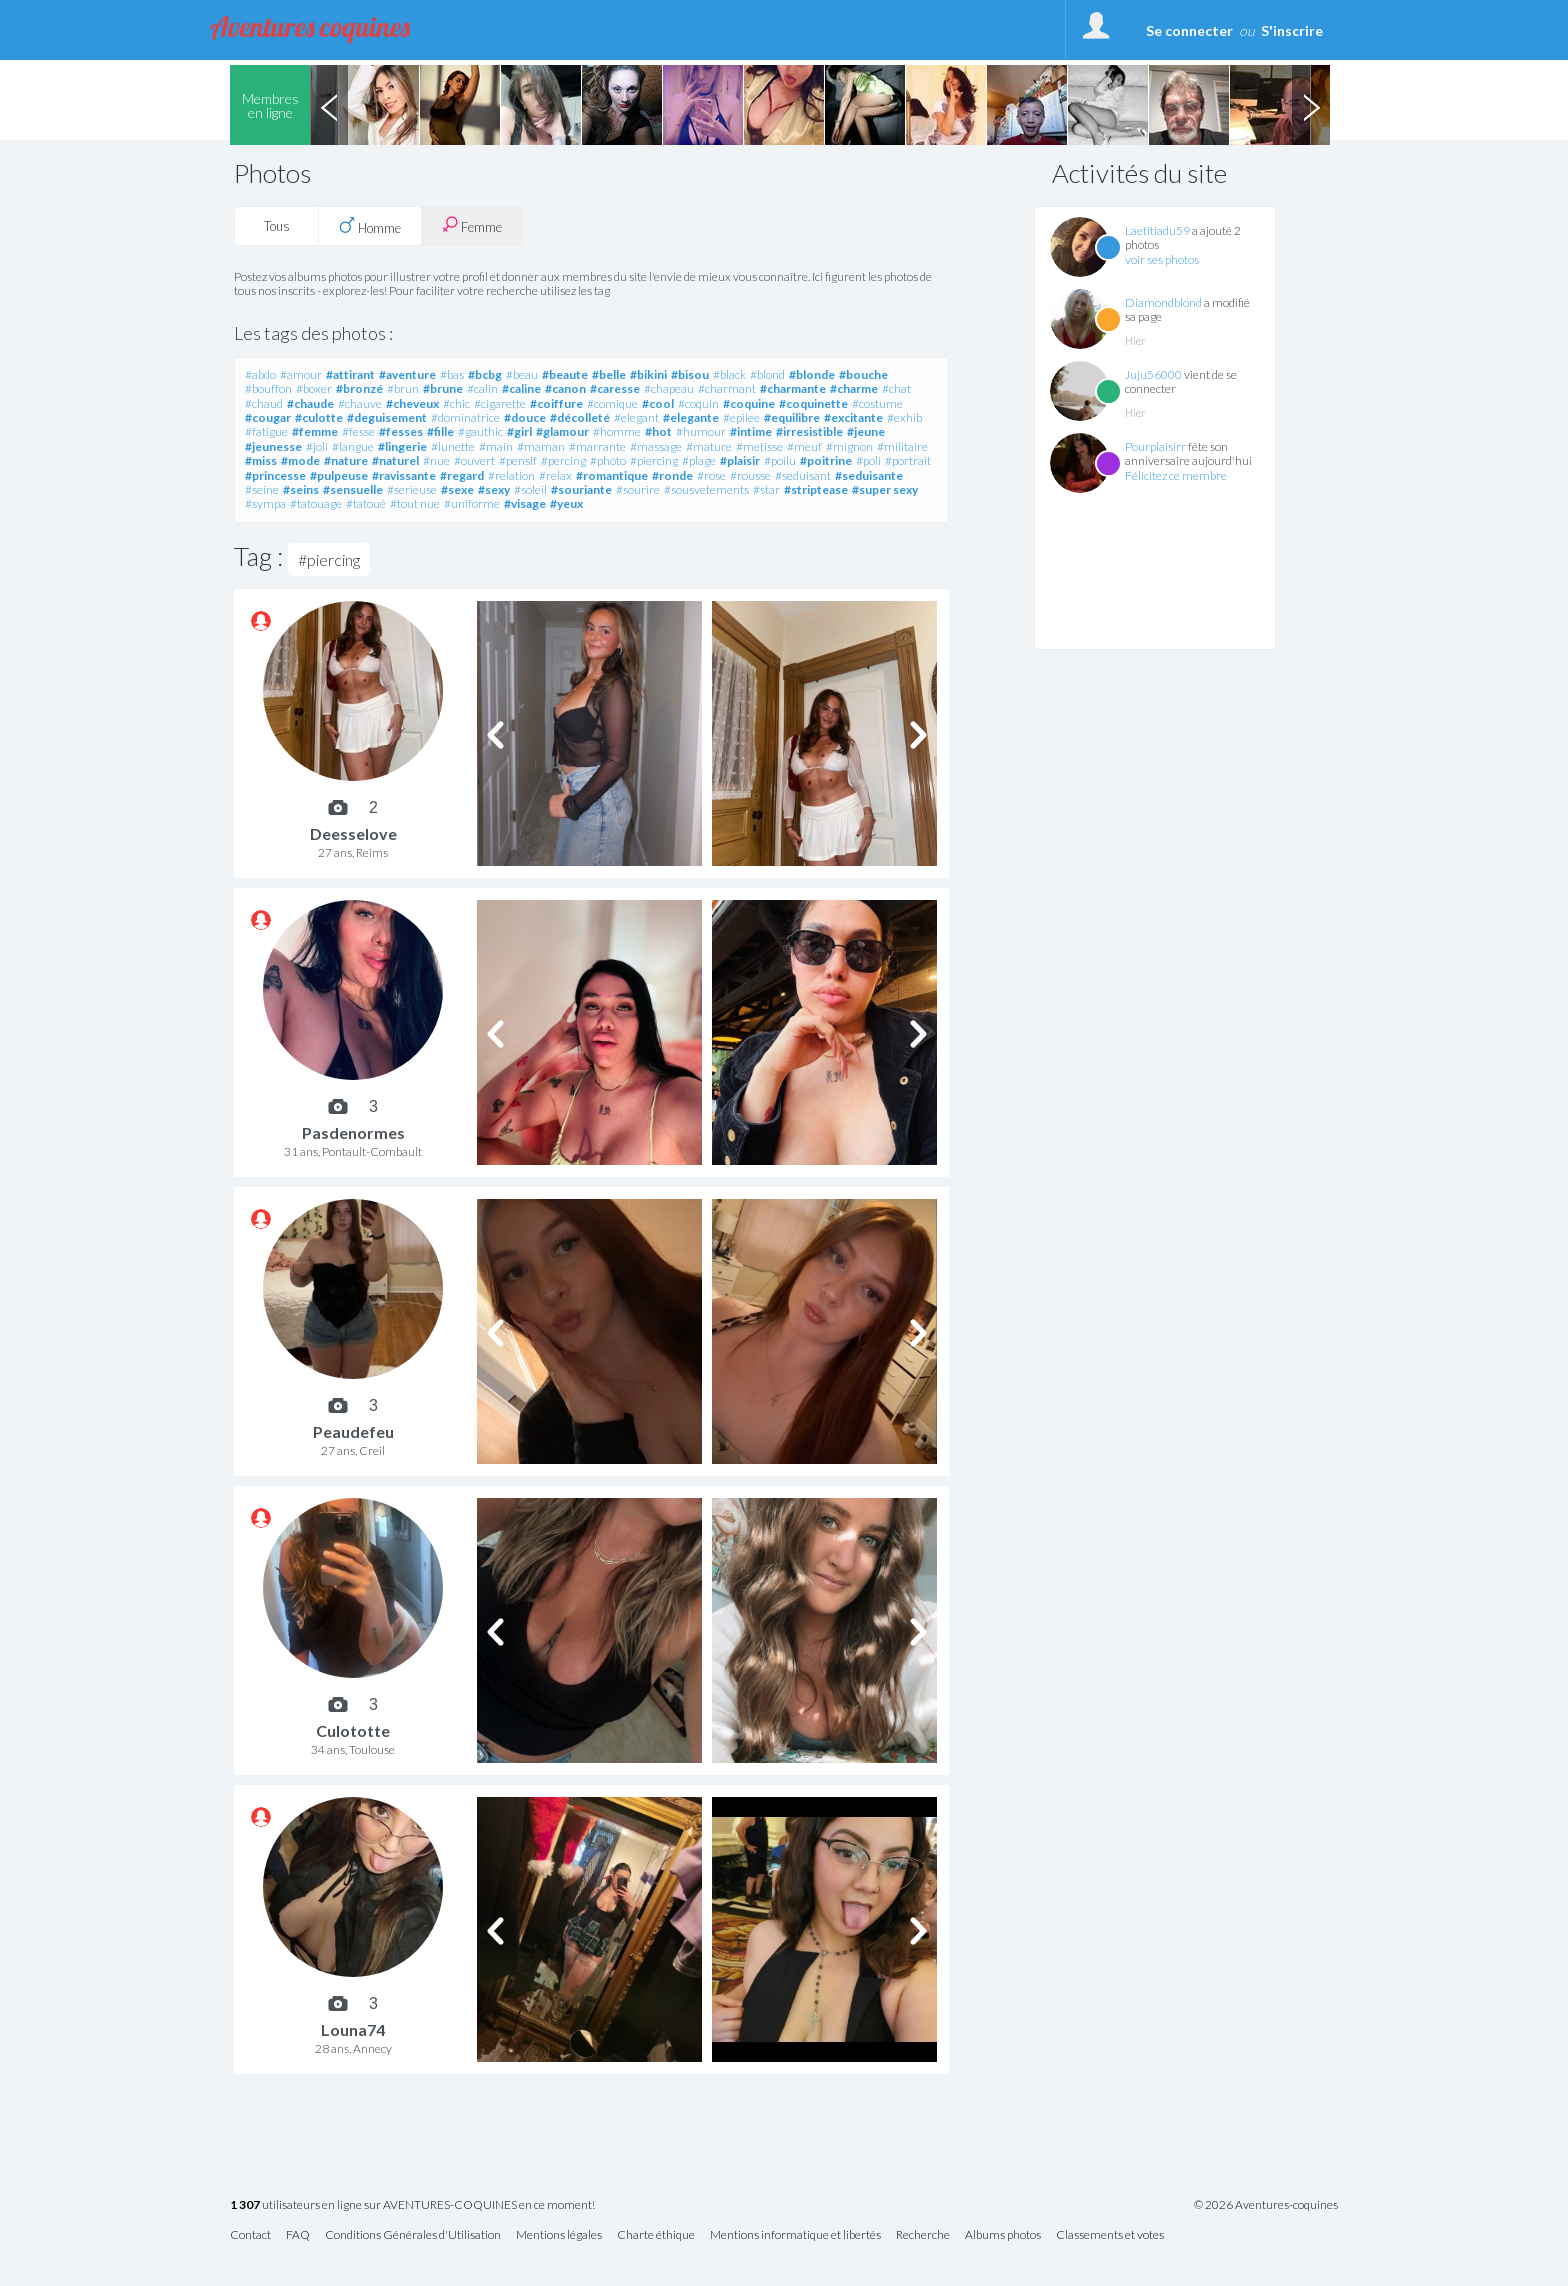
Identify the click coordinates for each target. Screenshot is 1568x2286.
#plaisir (740, 460)
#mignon (849, 446)
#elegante (691, 417)
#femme (315, 431)
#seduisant (803, 475)
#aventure (407, 374)
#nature (346, 460)
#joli (317, 446)
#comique (612, 403)
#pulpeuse (339, 475)
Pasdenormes (353, 1132)
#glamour (562, 431)
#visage (525, 503)
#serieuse (412, 489)
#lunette (453, 446)
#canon (565, 388)
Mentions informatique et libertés (795, 2235)
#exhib (904, 417)
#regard (462, 475)
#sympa (265, 503)
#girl (519, 431)
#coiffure (556, 403)
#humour (701, 431)
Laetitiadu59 (1157, 230)
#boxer (314, 388)
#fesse (358, 431)
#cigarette (500, 403)
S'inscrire (1292, 30)
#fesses (401, 431)
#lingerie (402, 446)
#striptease (816, 489)
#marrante (597, 446)
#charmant (727, 388)
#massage (656, 446)
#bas (452, 374)
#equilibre (792, 417)
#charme (854, 388)
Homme (370, 226)
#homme (617, 431)
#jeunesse (273, 446)
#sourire (638, 489)
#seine (262, 489)
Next (1311, 105)
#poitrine (826, 460)
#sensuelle (353, 489)
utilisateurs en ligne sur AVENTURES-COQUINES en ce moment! (412, 2205)
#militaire (902, 446)
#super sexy (885, 489)
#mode (300, 460)
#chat (896, 388)
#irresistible (809, 431)
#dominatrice (465, 417)
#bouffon (268, 388)
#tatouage (316, 503)
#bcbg (485, 374)
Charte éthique (656, 2235)
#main (496, 446)
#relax (555, 475)
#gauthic (480, 431)
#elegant (636, 417)
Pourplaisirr (1155, 446)
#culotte (319, 417)
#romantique (612, 475)
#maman (541, 446)
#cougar (268, 417)
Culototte (353, 1730)
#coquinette (813, 403)
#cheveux (412, 403)
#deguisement (387, 417)
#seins (301, 489)
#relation (511, 475)
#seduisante (869, 475)
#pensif (518, 460)
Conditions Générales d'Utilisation (413, 2235)
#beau (522, 374)
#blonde (812, 374)
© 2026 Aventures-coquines (1266, 2205)
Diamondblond (1163, 302)
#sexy (494, 489)
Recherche (923, 2235)
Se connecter (1189, 30)
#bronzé (359, 388)
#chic (456, 403)
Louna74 (353, 2029)
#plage (699, 460)
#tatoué (366, 503)
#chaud (264, 403)
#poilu (780, 460)
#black (729, 374)
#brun (403, 388)
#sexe (457, 489)
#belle (609, 374)
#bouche (863, 374)
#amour (301, 374)
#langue (353, 446)
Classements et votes (1110, 2235)
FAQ (298, 2235)
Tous (277, 226)
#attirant (350, 374)
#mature (709, 446)
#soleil (530, 489)
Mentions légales (559, 2235)
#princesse (275, 475)
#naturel (395, 460)
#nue (436, 460)
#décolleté (580, 417)
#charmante (793, 388)
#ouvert (474, 460)
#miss (261, 460)
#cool (658, 403)
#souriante (581, 489)
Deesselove (353, 833)
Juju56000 (1153, 374)
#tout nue (415, 503)
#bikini (648, 374)
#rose (711, 475)
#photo (608, 460)
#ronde (672, 475)
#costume (877, 403)
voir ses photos (1162, 259)
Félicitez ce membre (1176, 475)
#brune (443, 388)
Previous (329, 105)
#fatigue (266, 431)
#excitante (853, 417)
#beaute (565, 374)
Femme (472, 225)
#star (766, 489)
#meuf (804, 446)
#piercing (654, 460)
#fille (440, 431)
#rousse (750, 475)
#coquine (749, 403)
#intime (751, 431)
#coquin (698, 403)
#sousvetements (706, 489)
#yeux (566, 503)
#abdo (260, 374)
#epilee (741, 417)
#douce (525, 417)
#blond (767, 374)
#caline (521, 388)
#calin (482, 388)
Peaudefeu (353, 1431)
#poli (868, 460)
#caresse (615, 388)
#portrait (908, 460)
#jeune (866, 431)
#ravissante (404, 475)
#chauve (360, 403)
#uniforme (472, 503)
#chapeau (669, 388)
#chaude (310, 403)
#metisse (759, 446)
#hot (658, 431)
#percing (563, 460)
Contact (250, 2235)
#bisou (690, 374)
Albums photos (1003, 2235)
